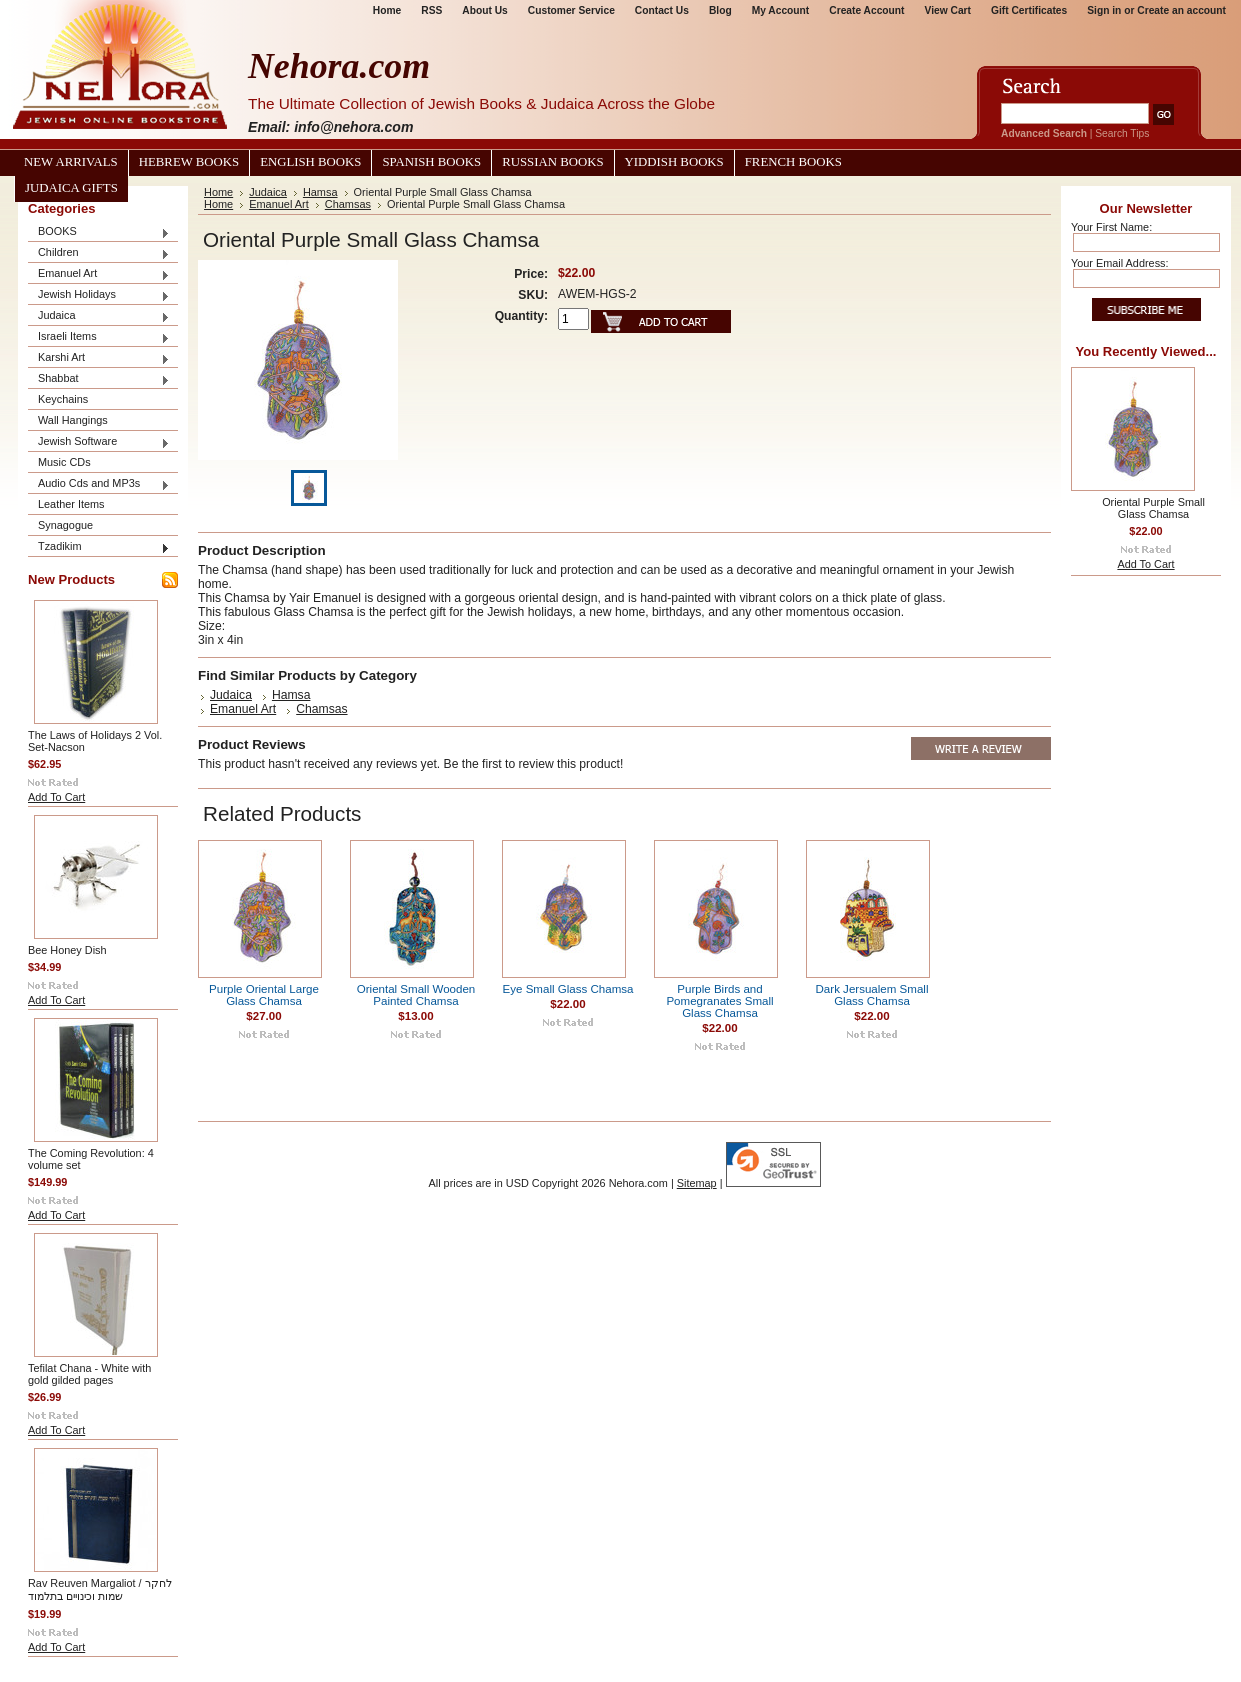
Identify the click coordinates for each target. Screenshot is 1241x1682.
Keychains (63, 399)
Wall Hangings (73, 420)
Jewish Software (99, 442)
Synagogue (65, 525)
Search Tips (1122, 133)
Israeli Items (99, 337)
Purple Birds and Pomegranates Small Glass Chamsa (719, 1001)
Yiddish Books (674, 162)
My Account (781, 10)
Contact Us (662, 10)
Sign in (1104, 10)
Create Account (866, 10)
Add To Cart (56, 797)
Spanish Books (431, 162)
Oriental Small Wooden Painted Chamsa (416, 995)
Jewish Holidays (99, 295)
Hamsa (320, 192)
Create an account (1181, 10)
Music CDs (64, 462)
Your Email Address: (1120, 263)
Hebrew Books (189, 162)
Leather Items (71, 504)
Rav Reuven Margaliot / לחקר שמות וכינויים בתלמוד (100, 1589)
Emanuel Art (99, 274)
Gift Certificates (1029, 10)
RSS (431, 10)
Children (99, 253)
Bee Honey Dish (67, 950)
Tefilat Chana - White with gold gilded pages (89, 1374)
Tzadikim (99, 547)
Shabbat (99, 379)
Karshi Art (99, 358)
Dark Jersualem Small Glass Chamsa (872, 995)
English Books (310, 162)
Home (387, 10)
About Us (484, 10)
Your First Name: (1111, 227)
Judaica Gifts (71, 188)
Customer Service (571, 10)
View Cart (948, 10)
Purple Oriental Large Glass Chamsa (264, 995)
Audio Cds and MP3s (99, 484)
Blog (720, 10)
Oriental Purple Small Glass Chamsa (1153, 508)
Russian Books (552, 162)
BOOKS (99, 232)
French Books (793, 162)
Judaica (99, 316)
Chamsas (348, 204)
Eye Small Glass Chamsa (568, 989)
